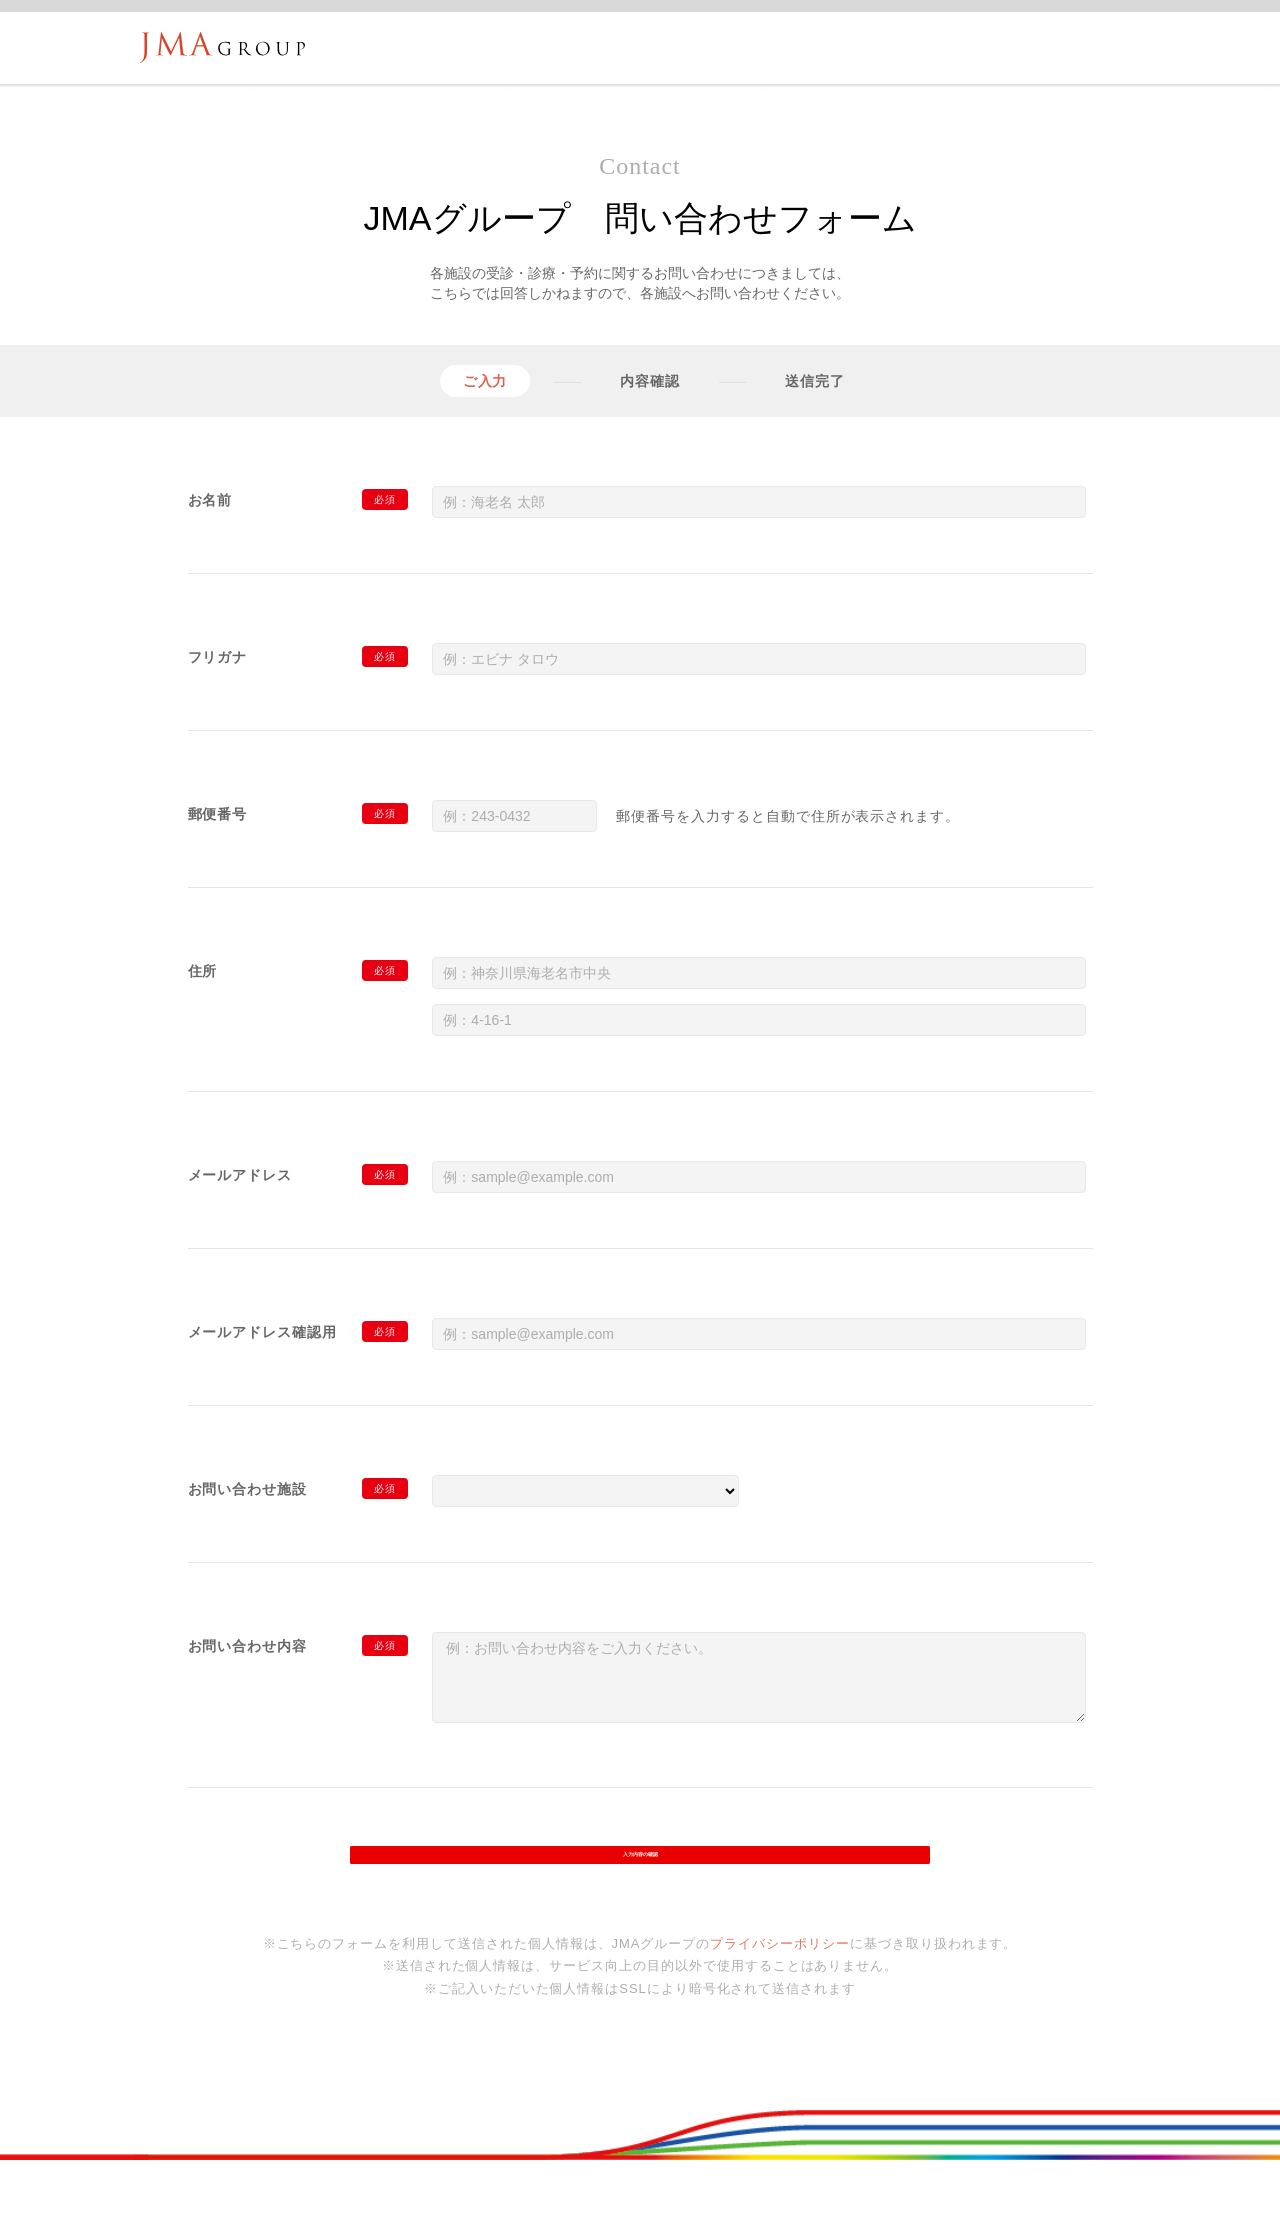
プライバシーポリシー (780, 1968)
